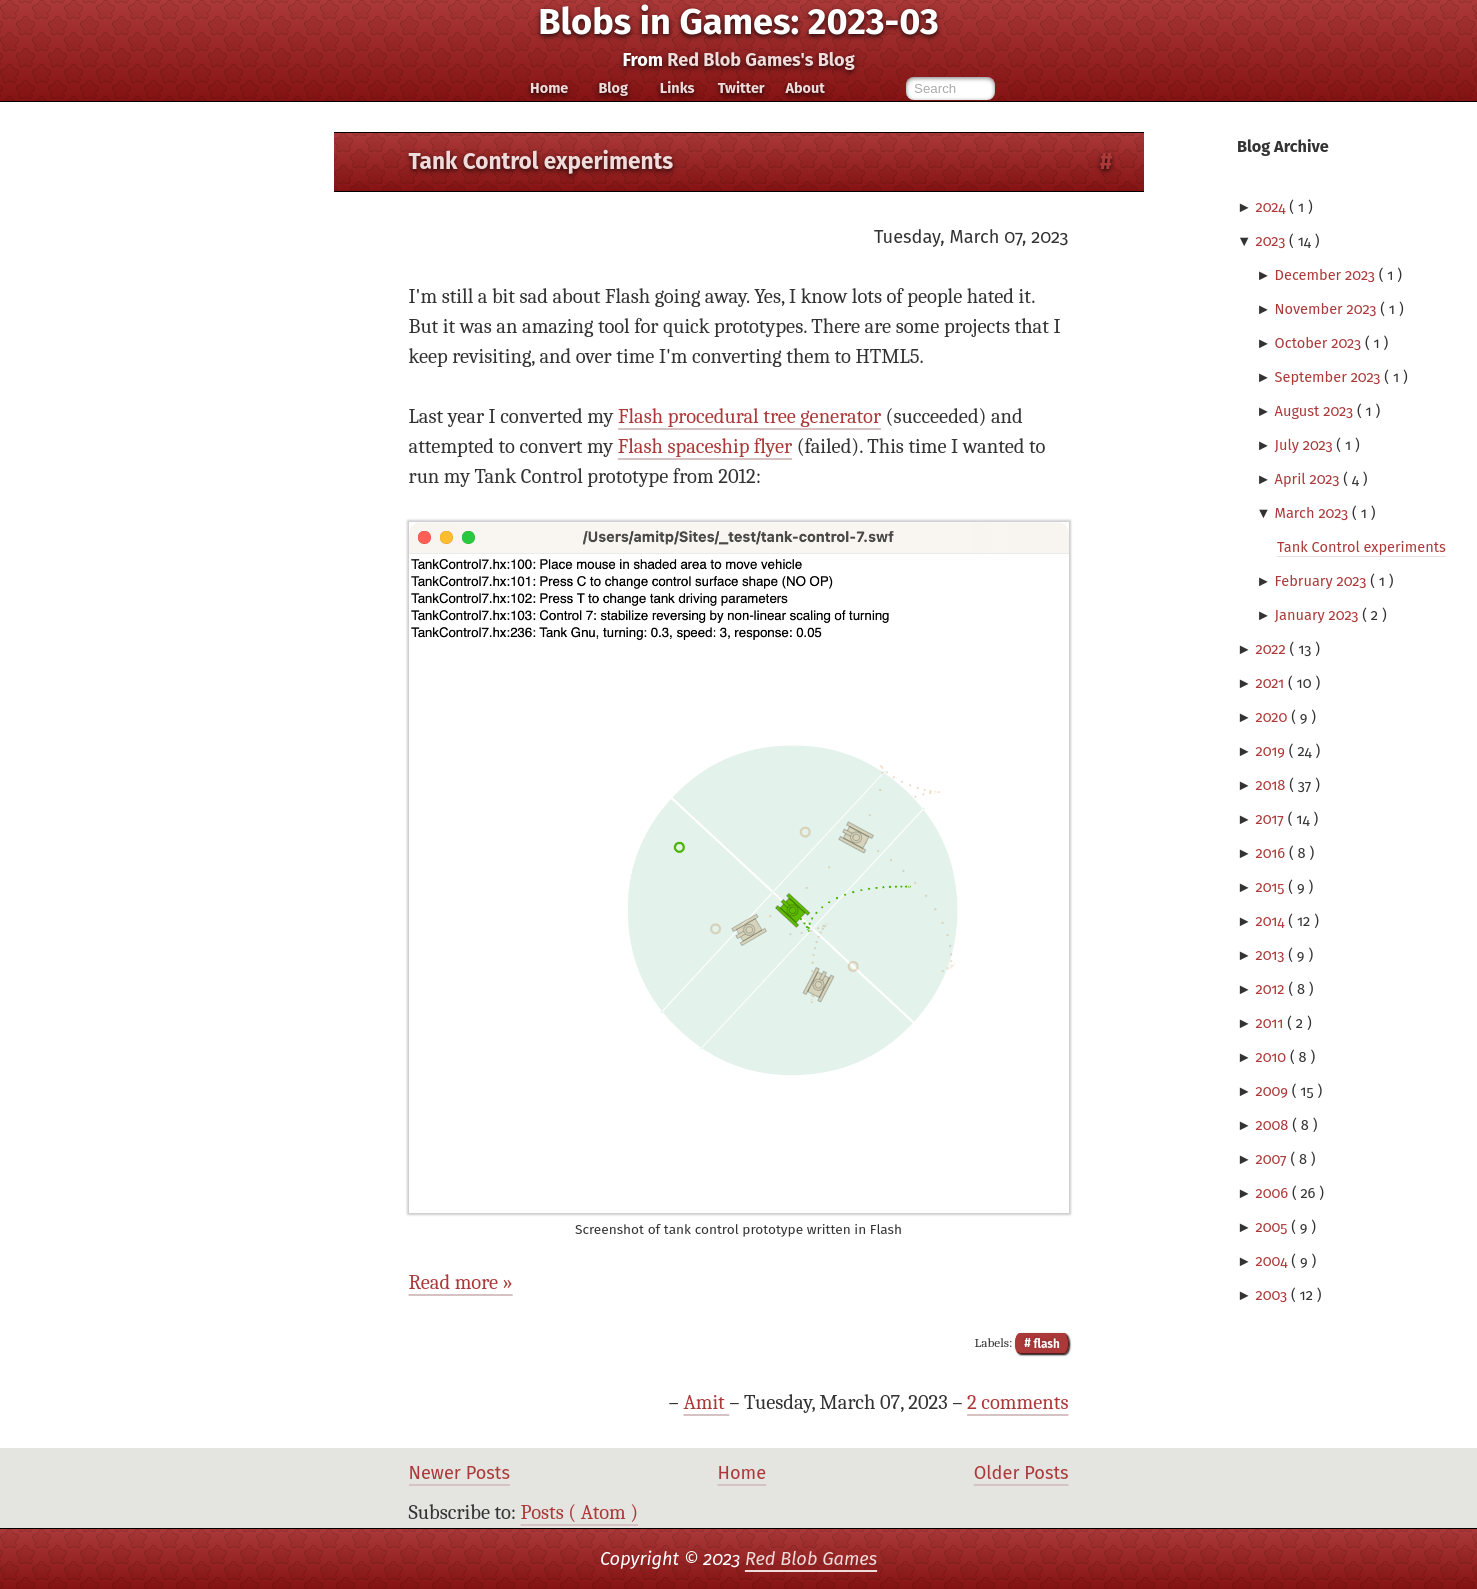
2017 (1271, 819)
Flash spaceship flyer (705, 446)
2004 (1273, 1261)
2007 (1272, 1159)
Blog (613, 88)
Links (677, 88)
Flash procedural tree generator (749, 416)
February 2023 (1323, 581)
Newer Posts (459, 1473)
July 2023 (1306, 445)
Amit (706, 1402)
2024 (1272, 207)
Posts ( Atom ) (580, 1512)
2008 (1273, 1125)
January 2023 (1319, 615)
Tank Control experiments (1361, 547)
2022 (1272, 649)
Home (549, 88)
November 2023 (1328, 309)
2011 (1271, 1023)
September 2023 (1330, 377)
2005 (1273, 1227)
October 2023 (1320, 343)
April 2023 (1309, 479)
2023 (1272, 241)
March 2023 (1314, 513)
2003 (1273, 1295)
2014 (1271, 921)
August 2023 (1316, 411)
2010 (1272, 1057)
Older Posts (1021, 1473)
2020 (1273, 717)
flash (1045, 1343)
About (804, 88)
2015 (1271, 887)
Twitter (741, 88)
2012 (1271, 989)
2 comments (1017, 1402)
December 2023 (1327, 275)
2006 (1273, 1193)
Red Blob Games (811, 1559)
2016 (1272, 853)
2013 (1271, 955)
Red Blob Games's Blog (760, 60)
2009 (1273, 1091)
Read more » (461, 1282)
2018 (1272, 785)
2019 (1271, 751)
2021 (1271, 683)
